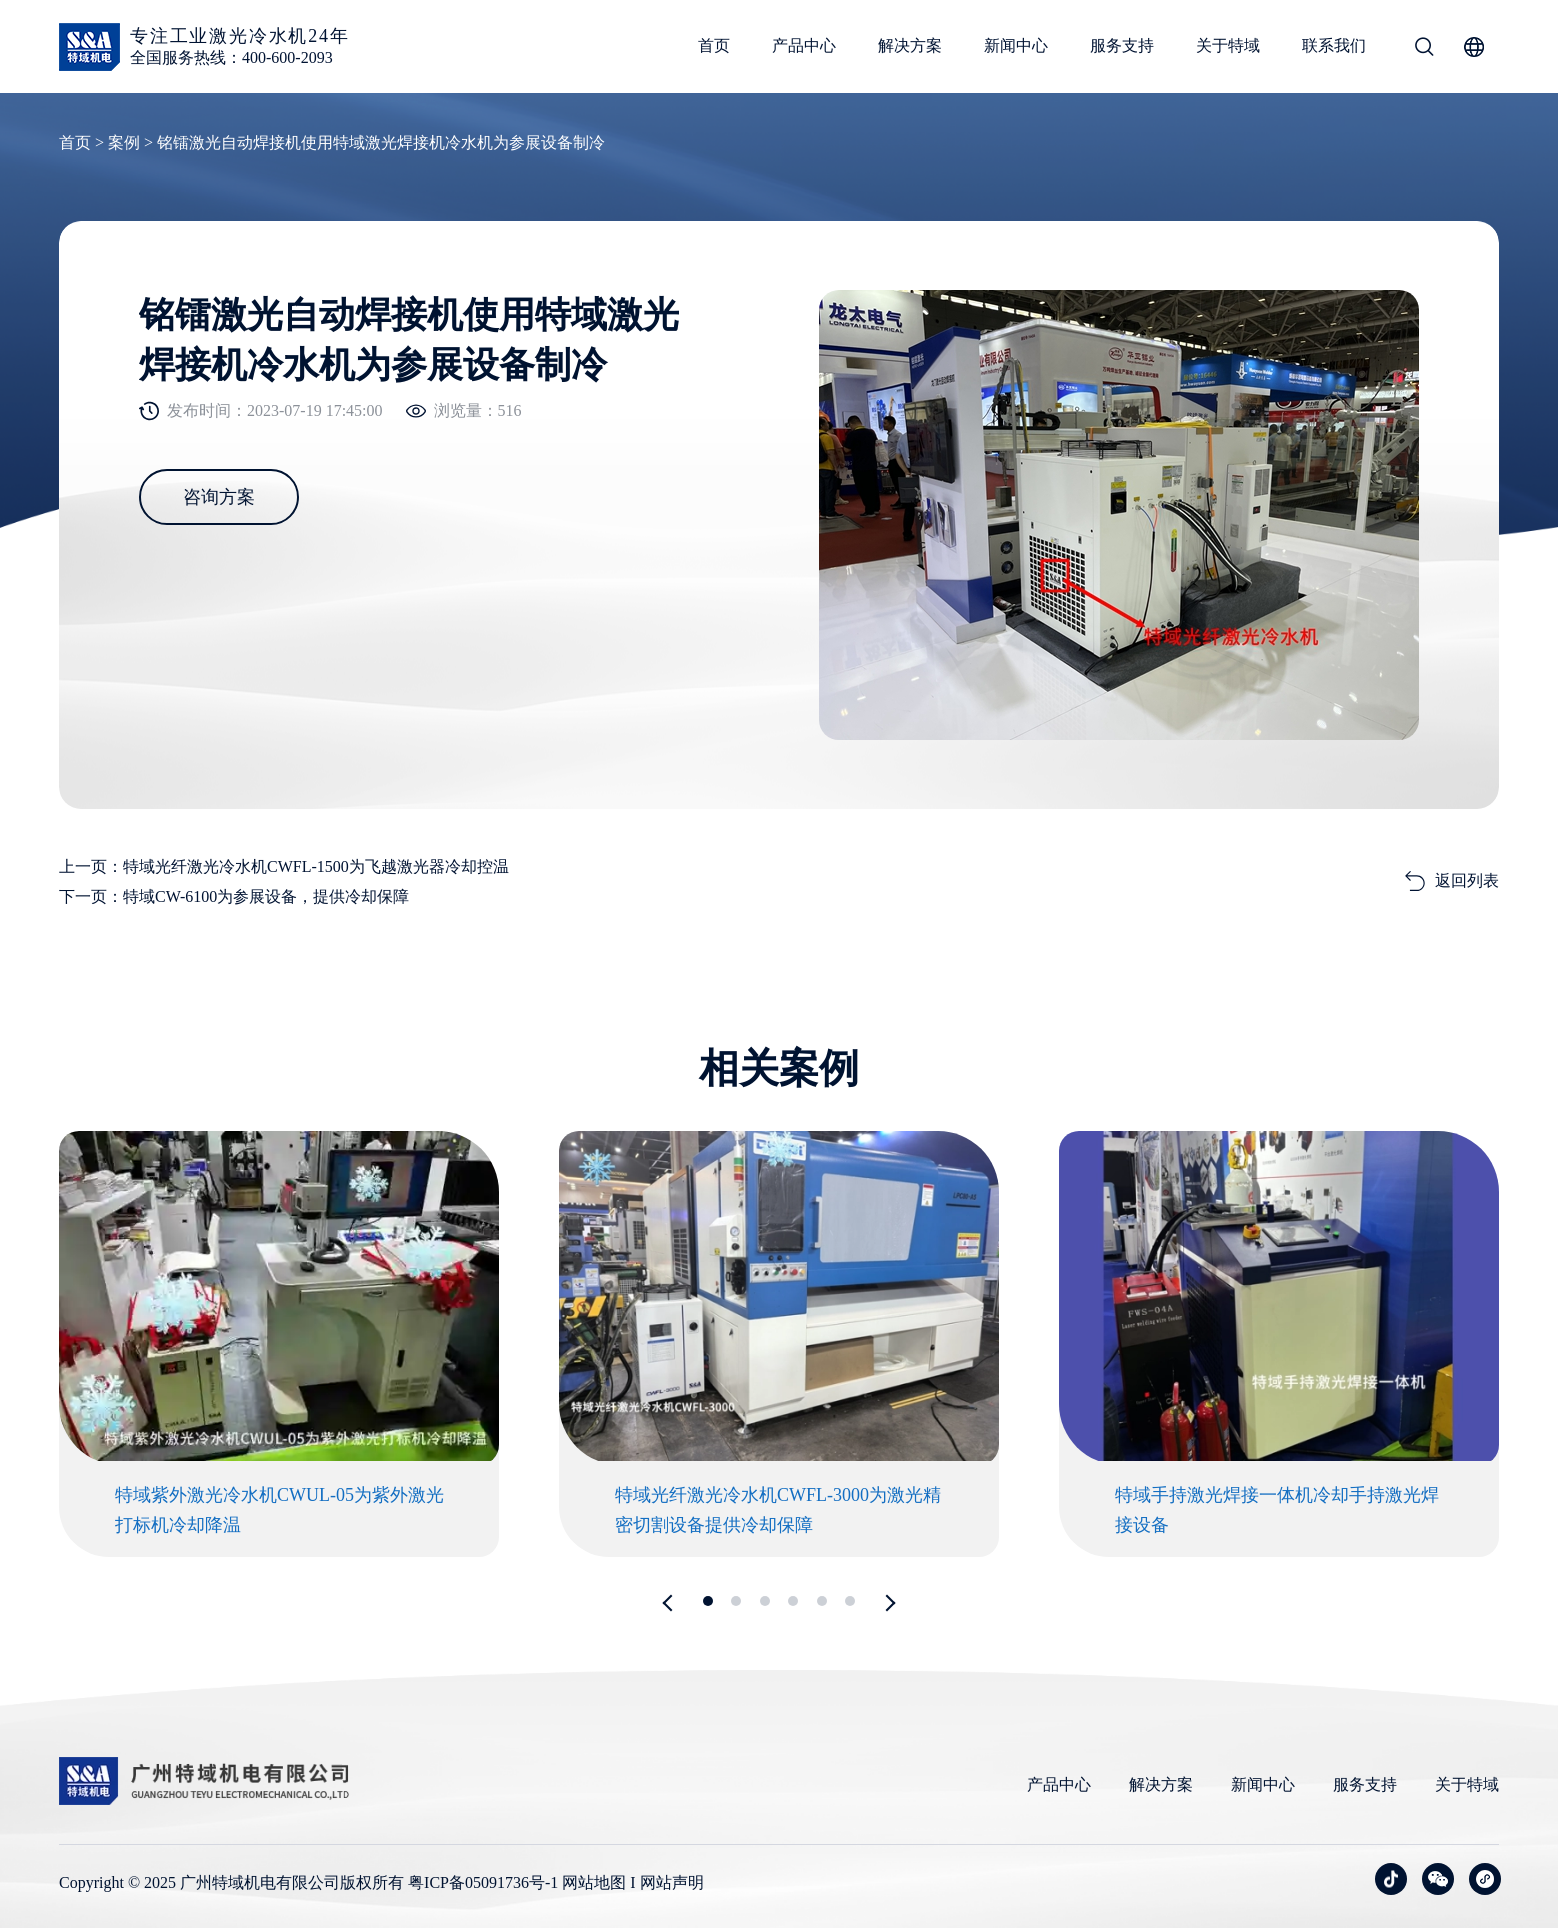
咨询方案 (219, 497)
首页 (714, 45)
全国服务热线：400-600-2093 (231, 57)
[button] (671, 1602)
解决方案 (910, 45)
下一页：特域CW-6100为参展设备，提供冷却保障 (234, 896)
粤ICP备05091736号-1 (483, 1882)
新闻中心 (1016, 45)
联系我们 (1334, 45)
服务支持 (1122, 45)
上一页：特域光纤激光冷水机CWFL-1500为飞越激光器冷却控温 (284, 866)
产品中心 (804, 45)
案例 (124, 142)
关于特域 (1228, 45)
